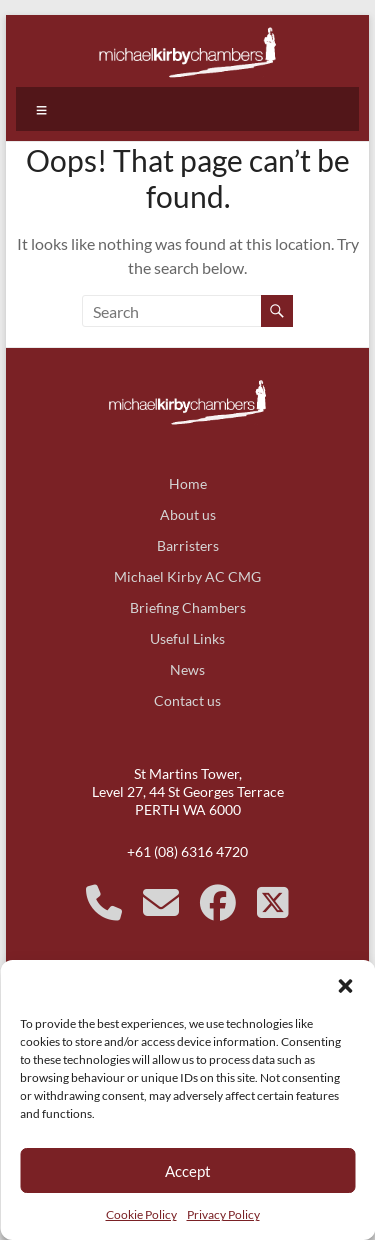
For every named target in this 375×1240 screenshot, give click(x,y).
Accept (188, 1171)
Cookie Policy (141, 1214)
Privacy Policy (223, 1214)
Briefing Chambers (188, 607)
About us (188, 514)
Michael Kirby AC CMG (187, 576)
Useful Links (187, 638)
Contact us (187, 700)
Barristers (188, 545)
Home (188, 483)
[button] (345, 985)
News (187, 669)
